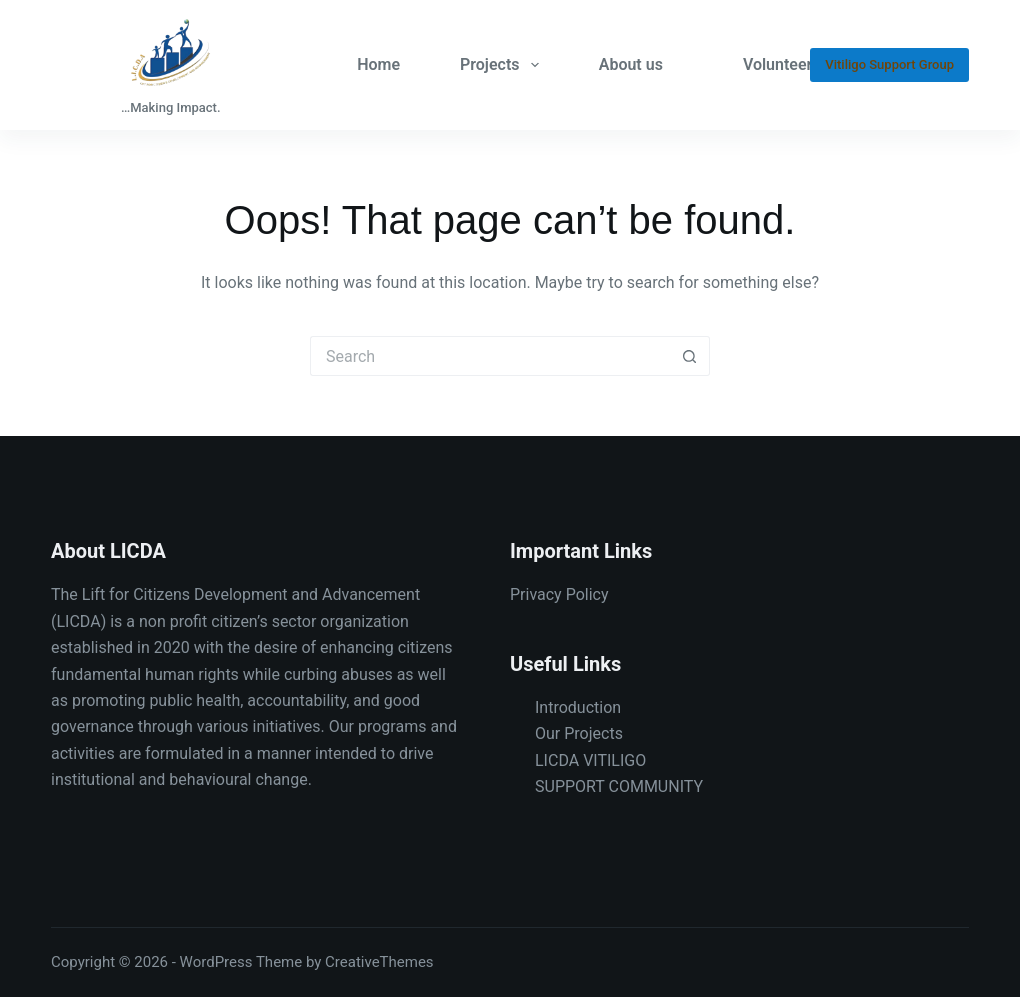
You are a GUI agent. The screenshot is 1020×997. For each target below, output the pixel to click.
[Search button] (690, 356)
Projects (503, 65)
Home (378, 64)
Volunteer (777, 64)
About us (631, 64)
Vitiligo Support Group (889, 64)
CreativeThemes (379, 962)
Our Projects (579, 733)
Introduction (578, 707)
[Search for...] (490, 356)
